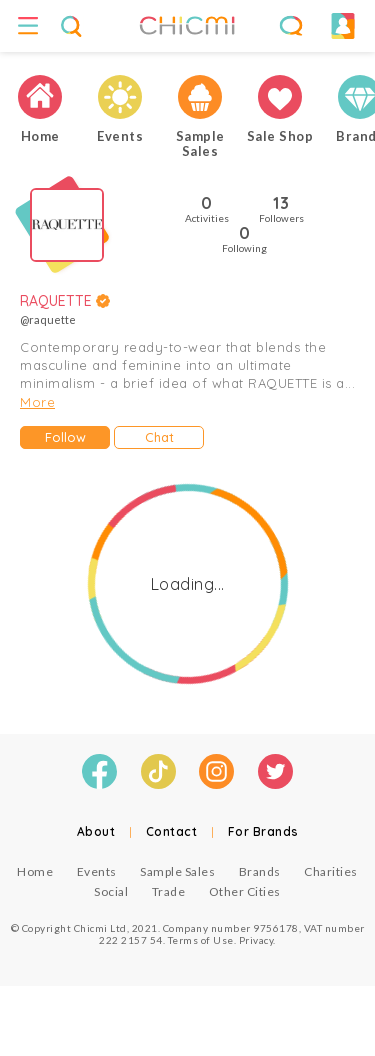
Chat (159, 437)
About (96, 831)
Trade (169, 891)
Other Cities (245, 891)
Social (111, 891)
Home (35, 871)
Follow (65, 437)
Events (97, 871)
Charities (331, 871)
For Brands (263, 831)
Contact (172, 831)
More (37, 402)
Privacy (256, 940)
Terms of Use (201, 940)
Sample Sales (177, 871)
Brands (260, 871)
